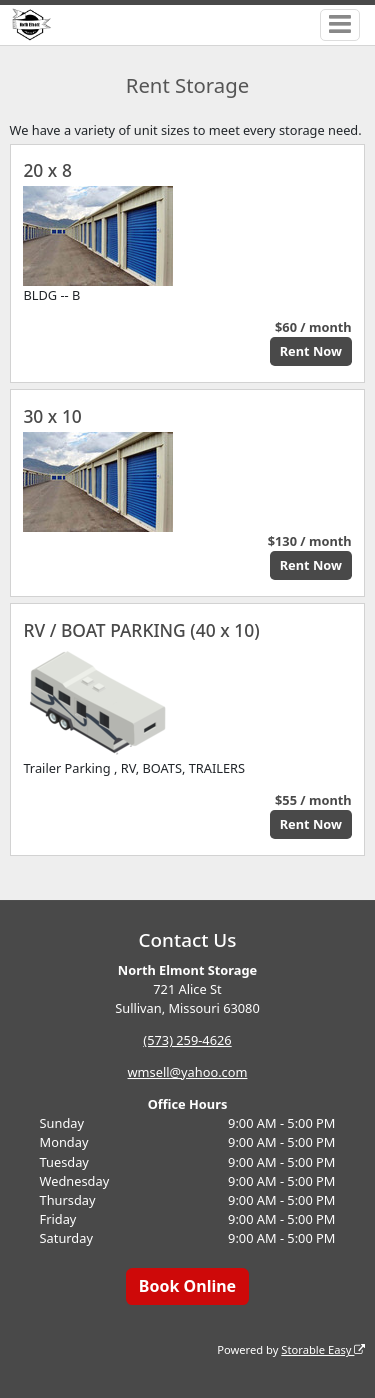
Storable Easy (323, 1349)
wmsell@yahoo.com (188, 1072)
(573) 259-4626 (187, 1040)
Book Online (187, 1286)
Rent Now (311, 351)
